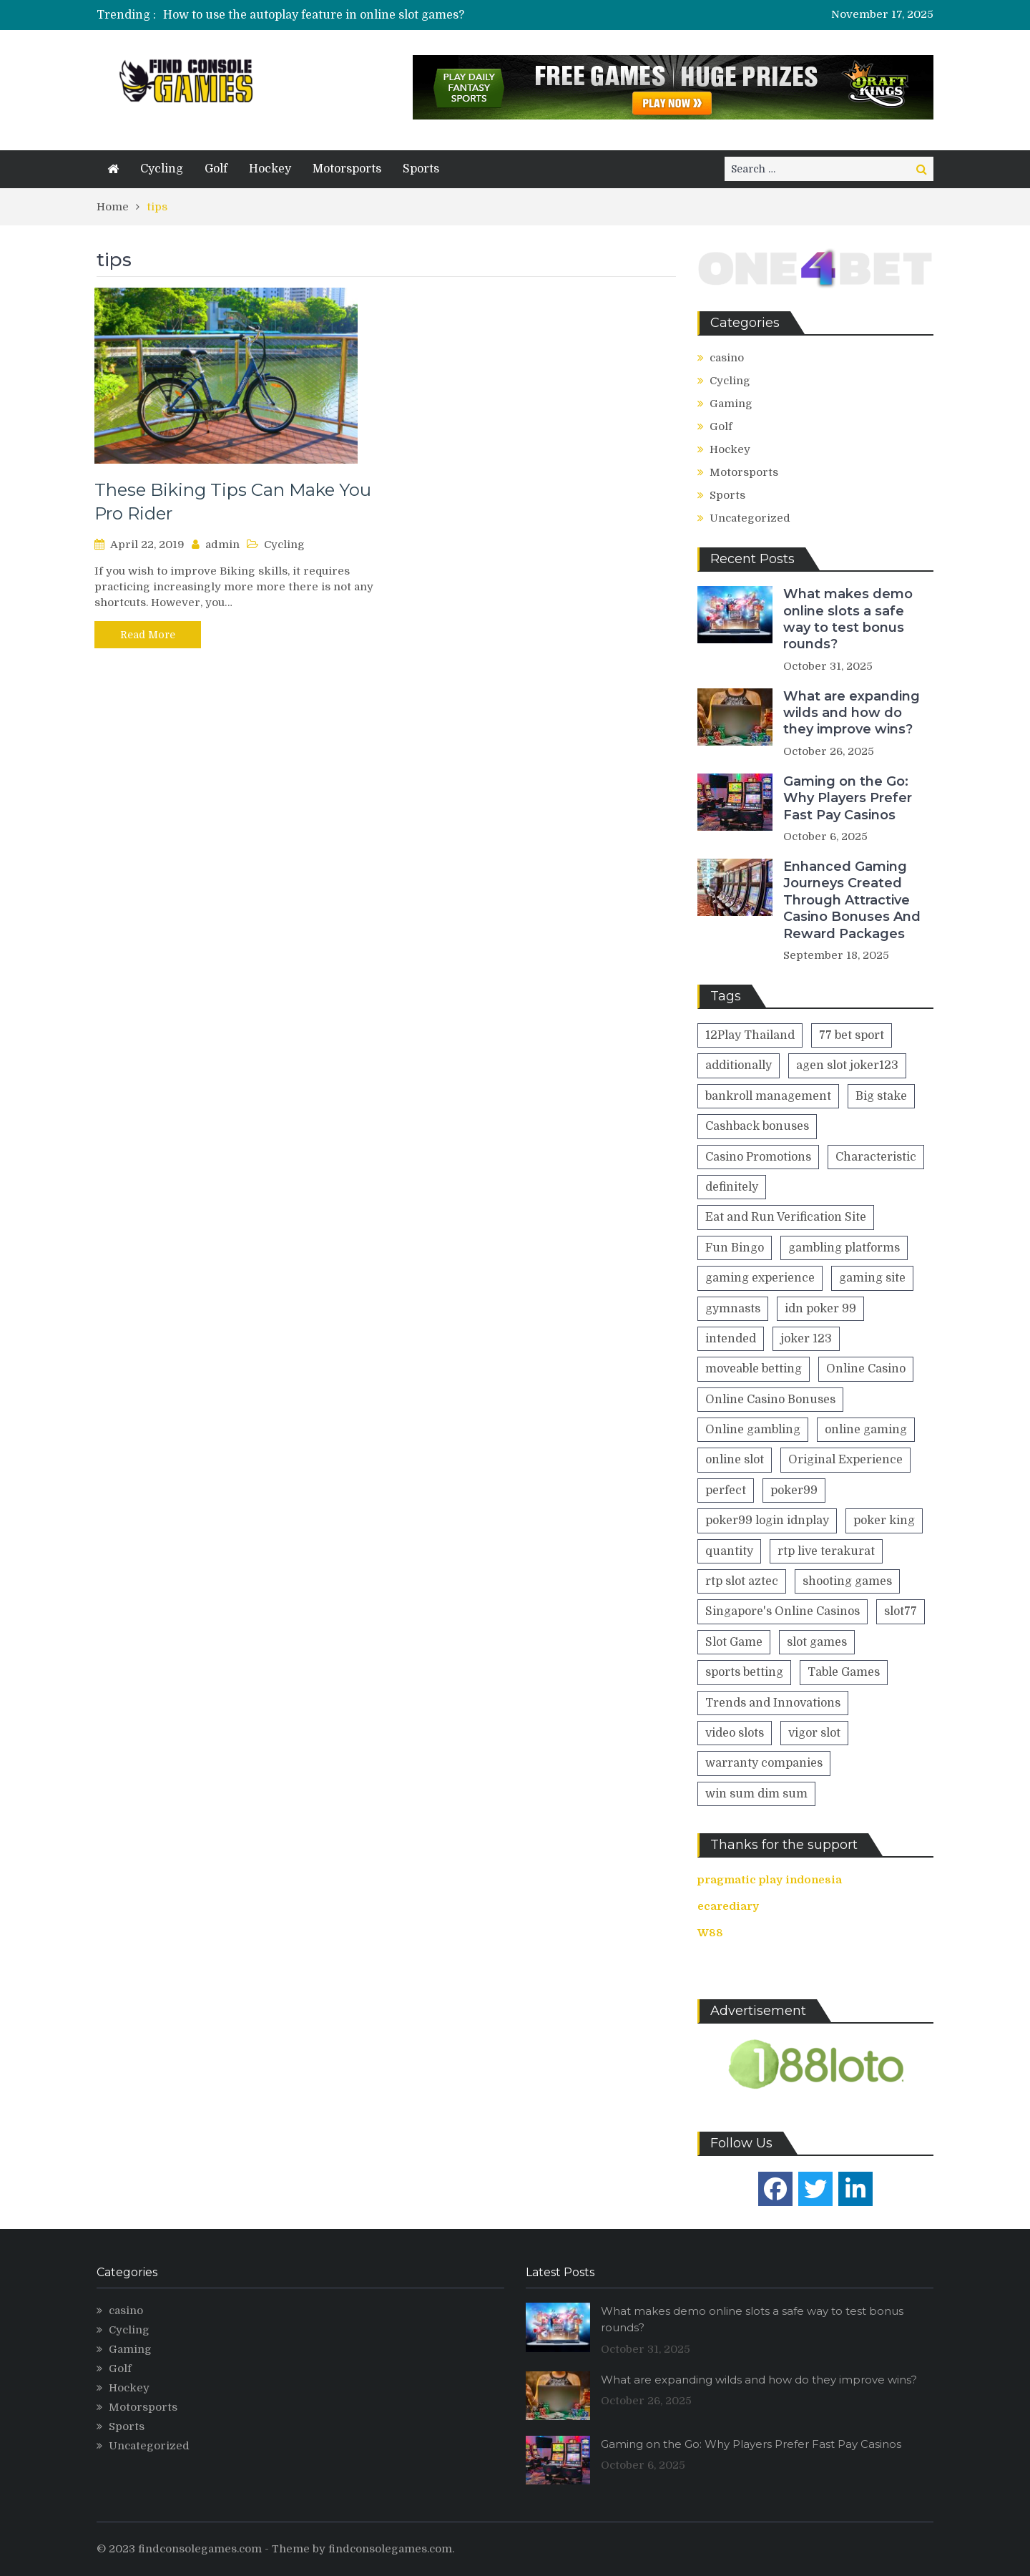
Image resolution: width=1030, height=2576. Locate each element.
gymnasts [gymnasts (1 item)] (732, 1308)
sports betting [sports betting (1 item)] (744, 1672)
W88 (710, 1932)
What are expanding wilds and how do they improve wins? (851, 713)
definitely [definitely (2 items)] (731, 1187)
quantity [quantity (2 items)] (729, 1551)
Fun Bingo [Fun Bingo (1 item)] (734, 1247)
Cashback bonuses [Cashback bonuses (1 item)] (757, 1126)
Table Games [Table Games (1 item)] (844, 1672)
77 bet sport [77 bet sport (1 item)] (851, 1035)
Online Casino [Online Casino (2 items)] (866, 1368)
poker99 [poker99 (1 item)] (794, 1490)
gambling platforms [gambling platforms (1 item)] (844, 1247)
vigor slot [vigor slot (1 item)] (814, 1733)
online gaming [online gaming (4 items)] (866, 1429)
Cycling (161, 168)
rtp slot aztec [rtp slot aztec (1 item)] (741, 1581)
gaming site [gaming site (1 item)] (872, 1278)
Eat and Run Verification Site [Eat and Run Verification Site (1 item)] (785, 1217)
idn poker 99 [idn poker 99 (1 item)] (820, 1308)
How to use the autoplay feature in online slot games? (313, 15)
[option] (381, 15)
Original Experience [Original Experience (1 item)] (845, 1459)
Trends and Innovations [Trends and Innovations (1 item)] (772, 1703)
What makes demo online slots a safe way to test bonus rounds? (848, 619)
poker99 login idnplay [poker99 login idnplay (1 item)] (767, 1520)
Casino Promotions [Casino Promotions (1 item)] (758, 1157)
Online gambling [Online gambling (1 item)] (752, 1429)
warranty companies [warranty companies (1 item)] (764, 1763)
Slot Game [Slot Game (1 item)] (733, 1642)
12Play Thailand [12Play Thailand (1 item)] (750, 1035)
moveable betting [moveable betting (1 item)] (753, 1368)
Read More (147, 634)
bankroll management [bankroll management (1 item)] (768, 1096)
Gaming (731, 403)
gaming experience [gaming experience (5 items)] (760, 1278)
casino (727, 357)
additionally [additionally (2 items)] (738, 1065)
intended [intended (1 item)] (730, 1338)
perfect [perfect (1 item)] (725, 1490)
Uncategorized (750, 518)
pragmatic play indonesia (769, 1879)
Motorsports (347, 168)
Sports (421, 168)
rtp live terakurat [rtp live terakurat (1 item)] (826, 1551)
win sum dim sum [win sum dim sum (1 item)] (756, 1793)
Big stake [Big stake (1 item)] (881, 1096)
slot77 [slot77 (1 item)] (900, 1611)
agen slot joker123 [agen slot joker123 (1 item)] (847, 1065)
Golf (216, 168)
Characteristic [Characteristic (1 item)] (875, 1157)
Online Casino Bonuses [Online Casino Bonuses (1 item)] (770, 1399)
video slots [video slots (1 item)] (734, 1733)
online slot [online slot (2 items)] (734, 1459)
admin (222, 544)
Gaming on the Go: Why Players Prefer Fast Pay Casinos (847, 798)
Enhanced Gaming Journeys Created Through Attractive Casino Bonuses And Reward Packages (852, 900)
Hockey (270, 168)
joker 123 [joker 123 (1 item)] (806, 1338)
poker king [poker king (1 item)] (884, 1520)
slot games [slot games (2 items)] (817, 1642)
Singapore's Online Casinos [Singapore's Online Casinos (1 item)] (782, 1611)
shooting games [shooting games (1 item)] (847, 1581)
